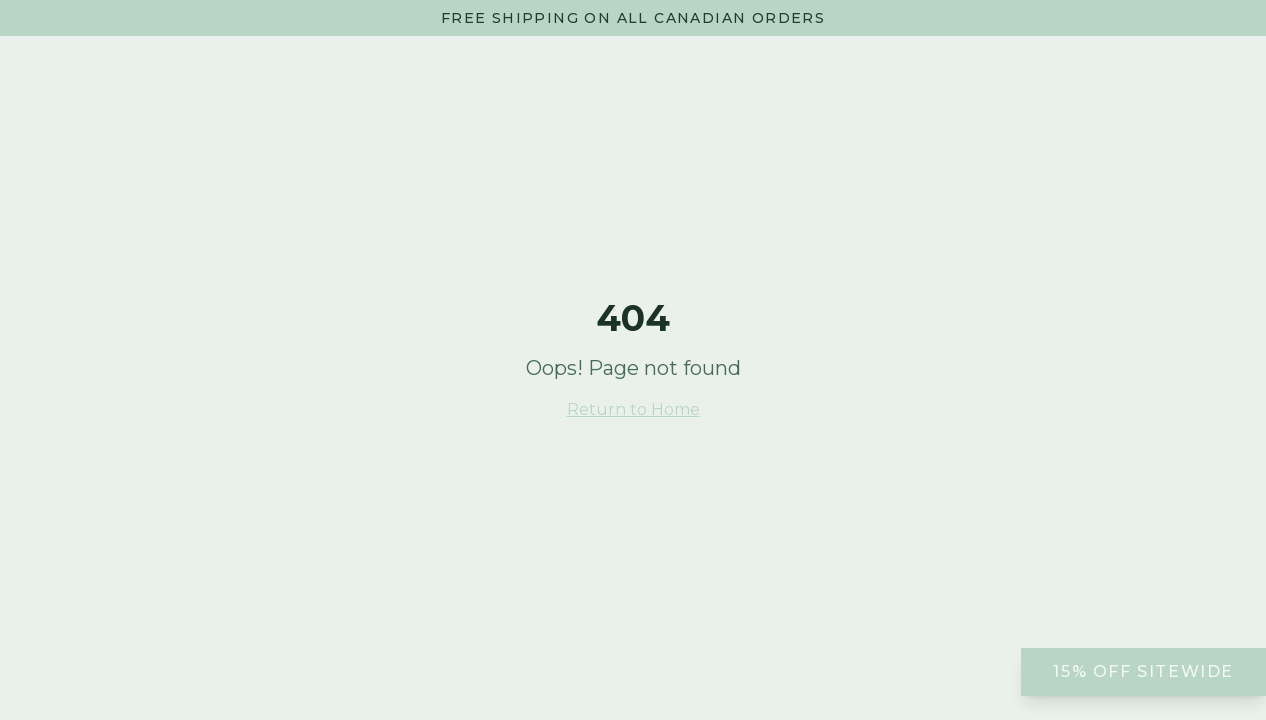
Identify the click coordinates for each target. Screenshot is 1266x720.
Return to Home (633, 409)
